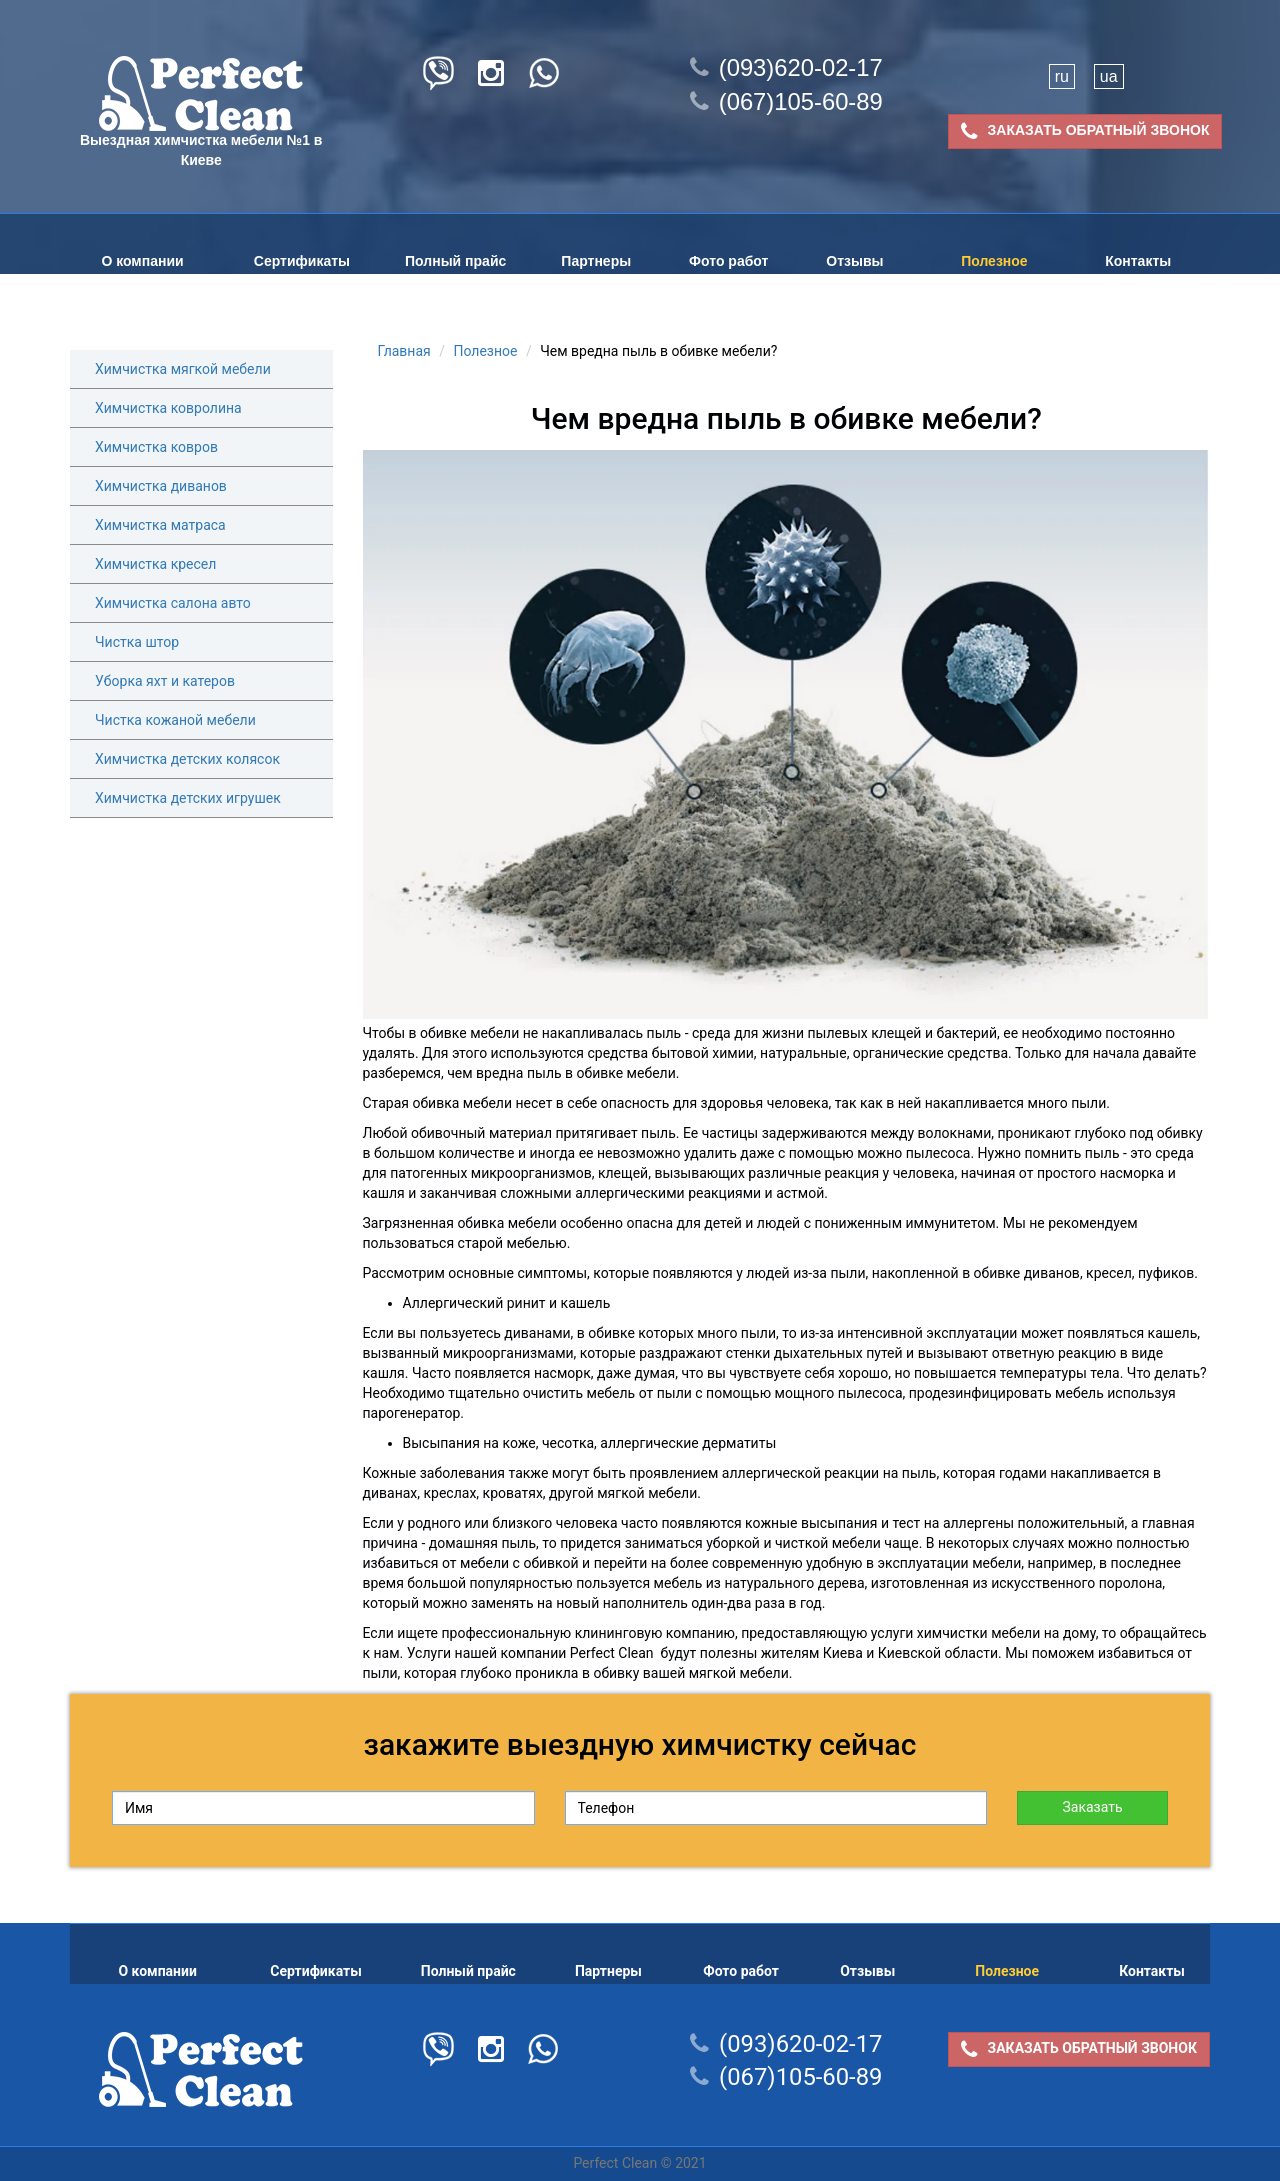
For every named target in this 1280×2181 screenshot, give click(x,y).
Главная (404, 351)
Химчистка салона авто (173, 603)
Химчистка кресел (155, 564)
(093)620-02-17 (786, 67)
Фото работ (728, 261)
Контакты (1138, 261)
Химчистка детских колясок (187, 759)
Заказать (1092, 1807)
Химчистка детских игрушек (188, 798)
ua (1109, 76)
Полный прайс (455, 261)
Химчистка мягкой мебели (183, 369)
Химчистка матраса (160, 525)
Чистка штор (137, 642)
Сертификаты (302, 261)
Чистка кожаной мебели (175, 720)
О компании (142, 261)
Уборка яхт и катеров (165, 681)
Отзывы (854, 261)
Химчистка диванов (161, 486)
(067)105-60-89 (786, 101)
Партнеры (596, 261)
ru (1062, 76)
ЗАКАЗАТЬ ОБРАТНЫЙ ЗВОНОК (1085, 131)
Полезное (994, 261)
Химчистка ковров (156, 447)
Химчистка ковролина (168, 408)
